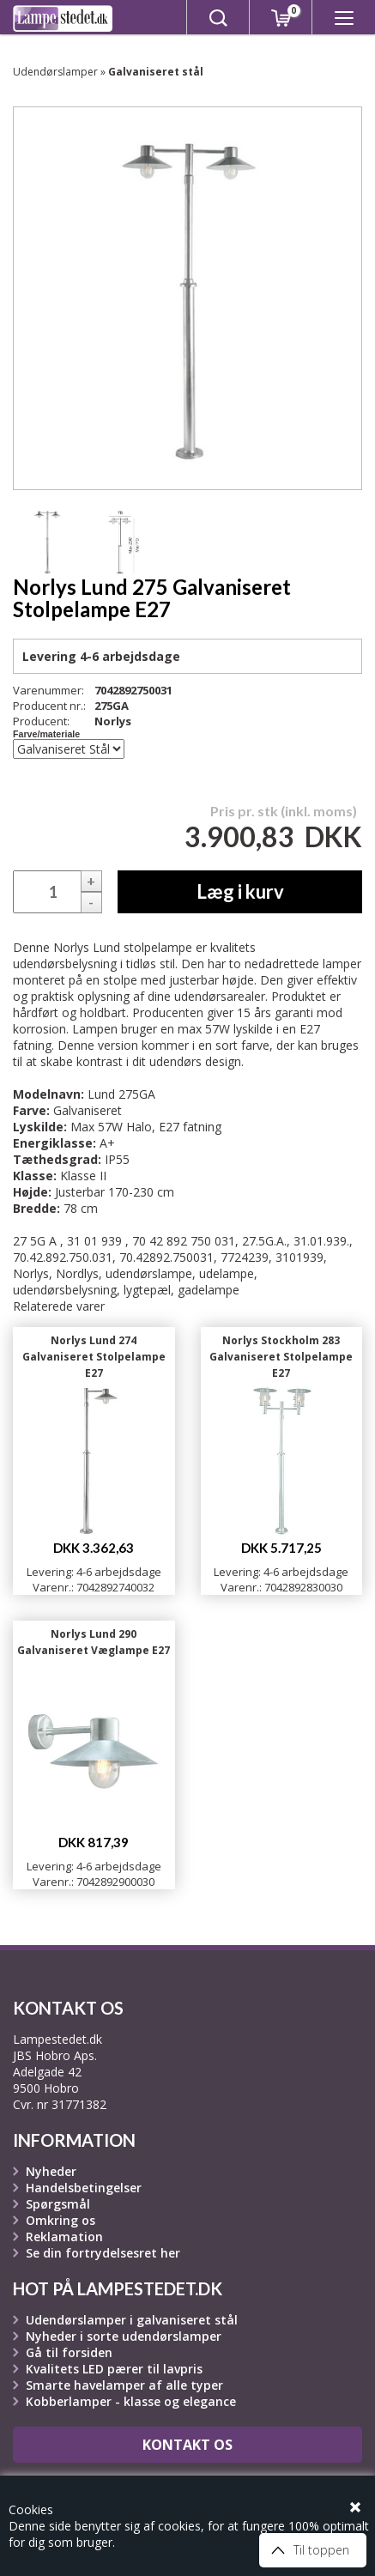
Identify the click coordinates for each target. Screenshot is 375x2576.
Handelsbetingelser (84, 2187)
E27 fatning (190, 1126)
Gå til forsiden (69, 2352)
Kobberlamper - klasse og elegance (131, 2401)
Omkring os (60, 2220)
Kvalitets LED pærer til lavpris (114, 2369)
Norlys (112, 721)
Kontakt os (187, 2444)
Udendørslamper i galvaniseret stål (132, 2320)
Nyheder (51, 2171)
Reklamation (64, 2236)
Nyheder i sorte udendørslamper (123, 2336)
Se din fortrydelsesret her (103, 2253)
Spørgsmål (58, 2204)
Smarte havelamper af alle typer (124, 2385)
